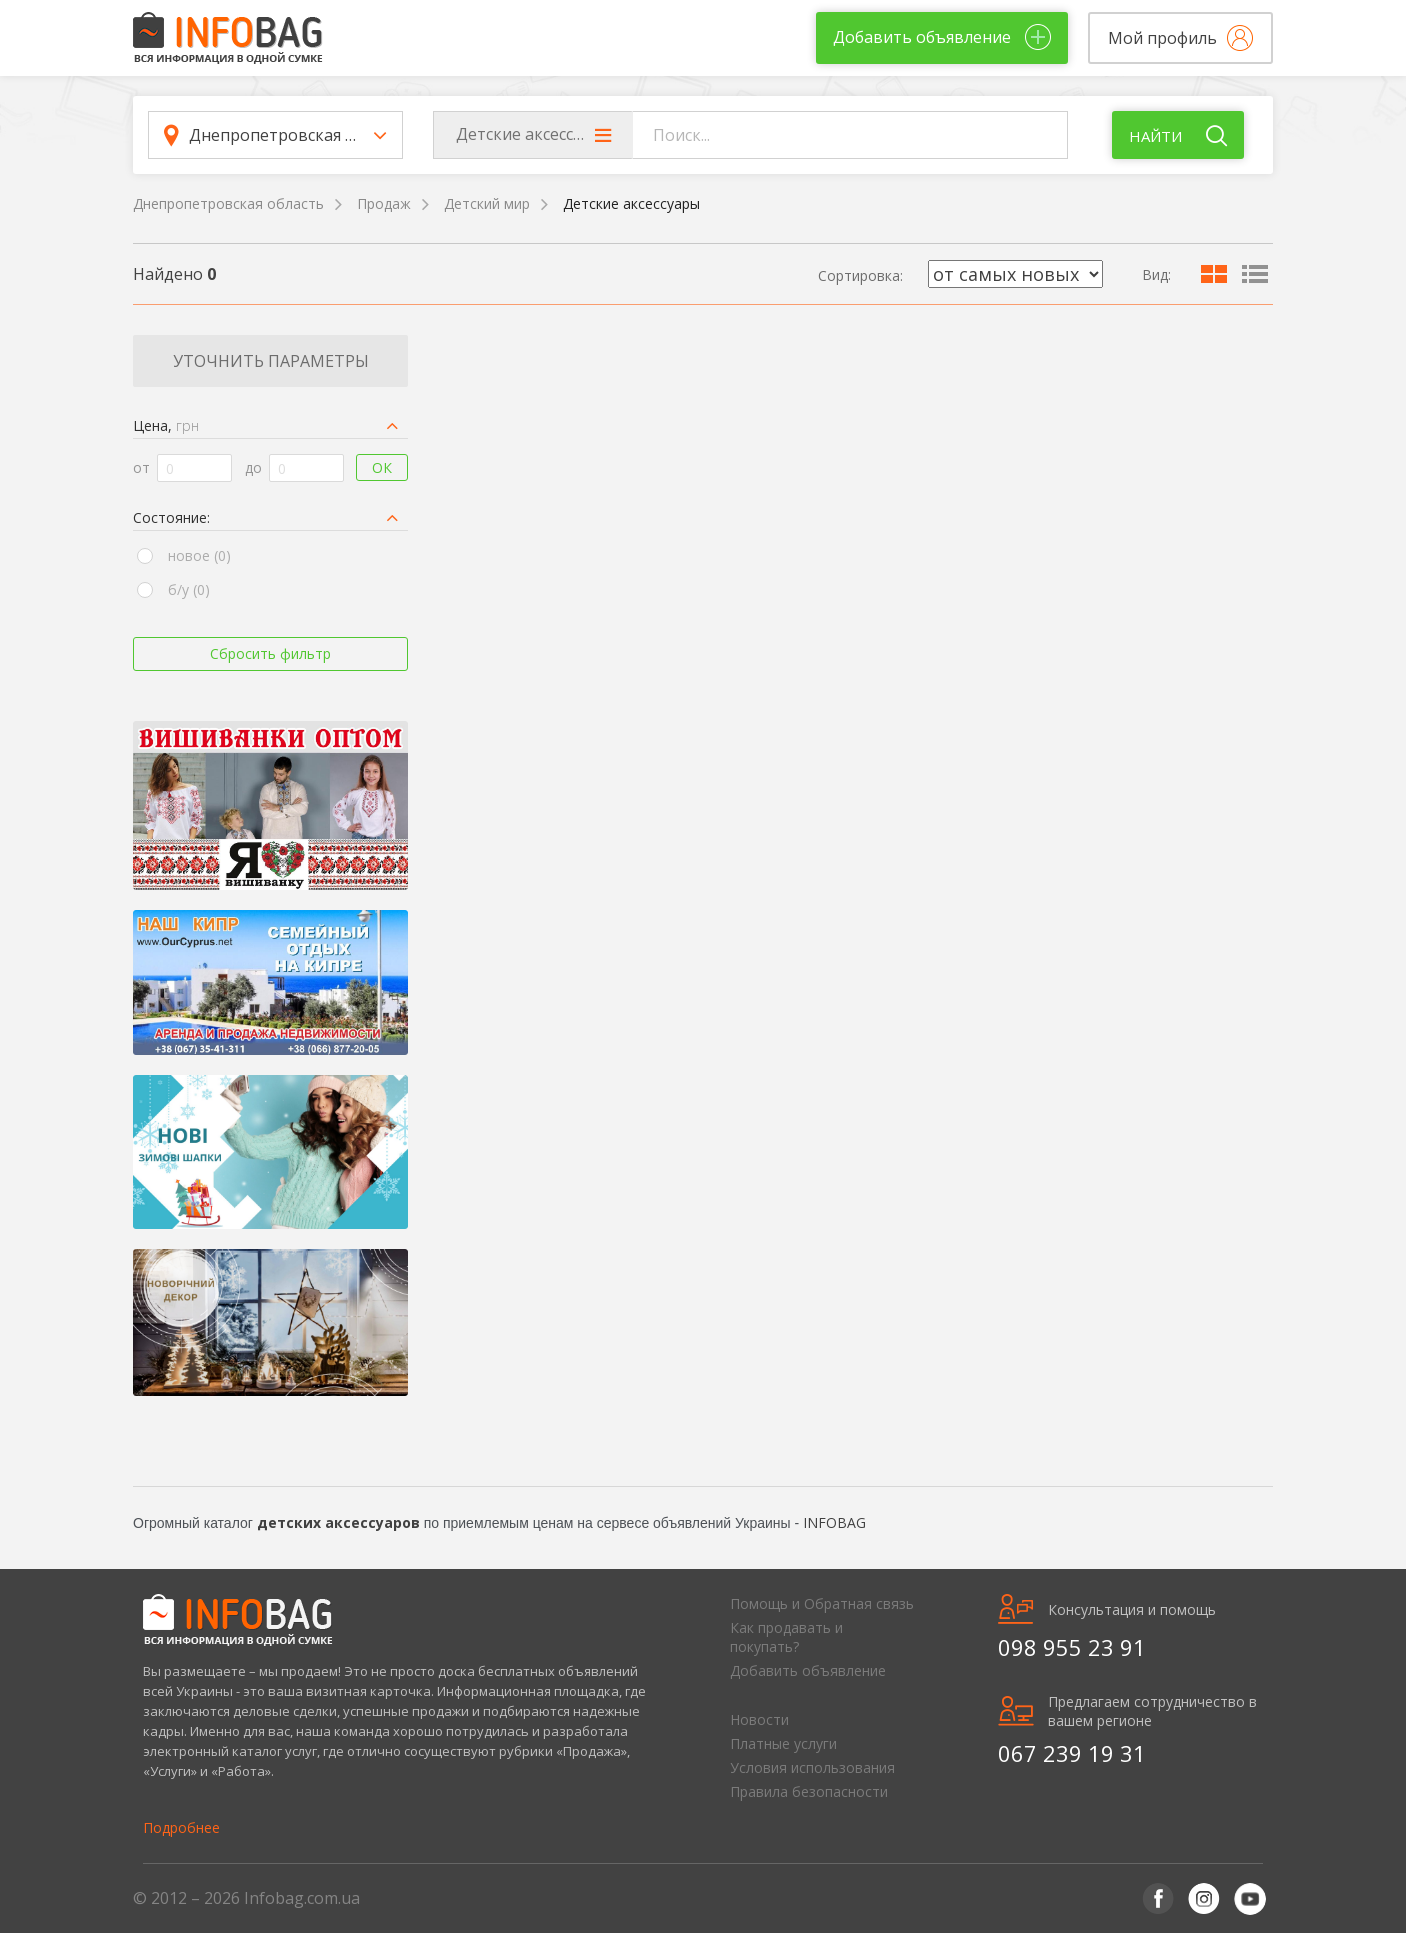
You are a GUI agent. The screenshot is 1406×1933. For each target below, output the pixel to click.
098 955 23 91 (1072, 1647)
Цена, (166, 425)
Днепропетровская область (228, 203)
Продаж (384, 203)
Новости (759, 1719)
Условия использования (812, 1767)
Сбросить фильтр (270, 653)
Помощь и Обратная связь (822, 1603)
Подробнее (181, 1827)
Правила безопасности (809, 1791)
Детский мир (487, 203)
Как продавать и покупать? (786, 1637)
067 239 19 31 (1072, 1753)
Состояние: (171, 517)
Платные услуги (783, 1743)
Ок (382, 467)
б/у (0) (189, 589)
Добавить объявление (808, 1670)
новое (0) (199, 555)
